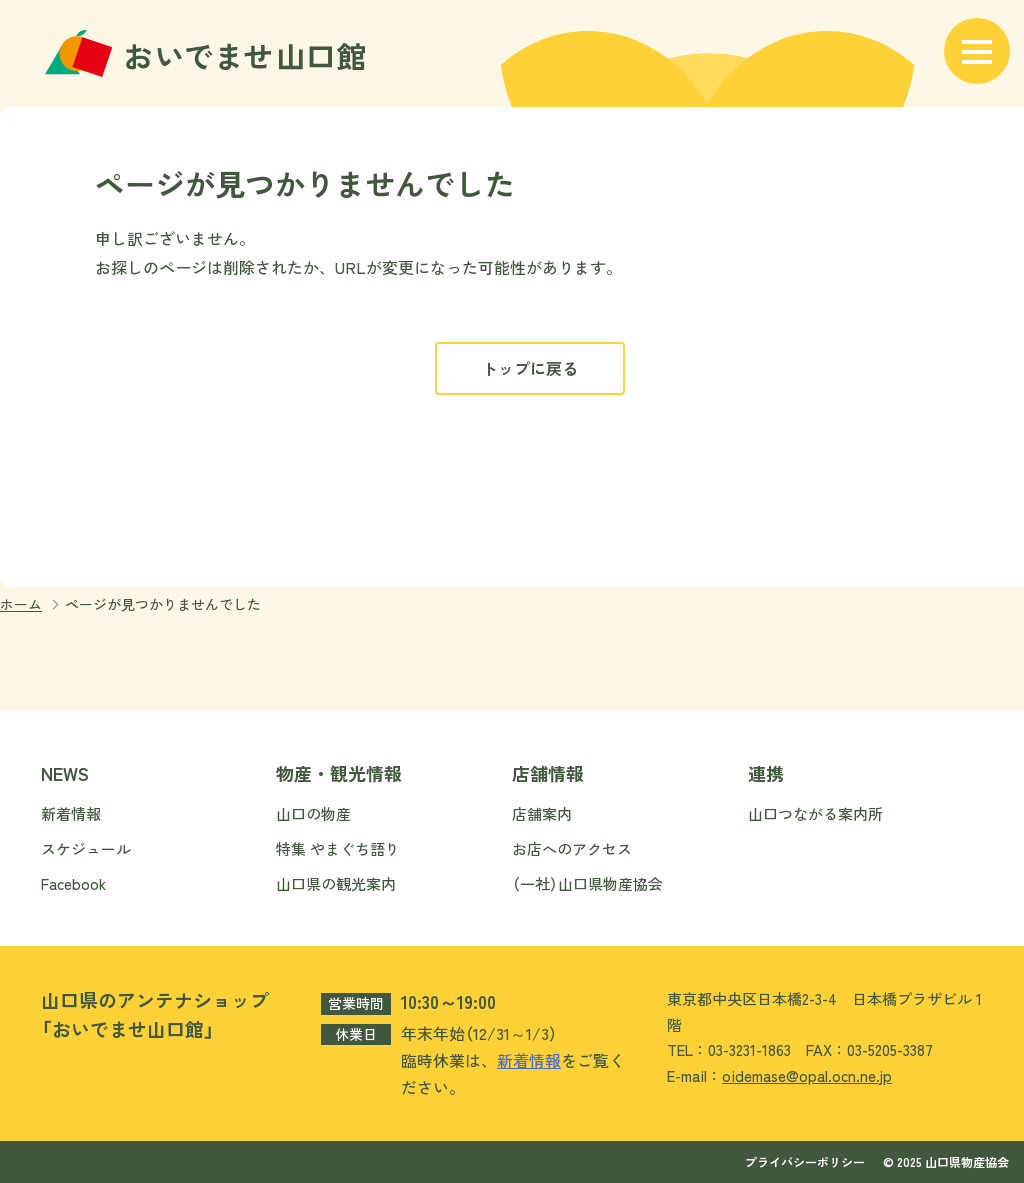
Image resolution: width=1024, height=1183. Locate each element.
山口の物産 (313, 813)
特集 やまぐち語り (338, 848)
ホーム (21, 604)
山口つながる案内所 (815, 813)
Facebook (73, 883)
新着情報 (71, 813)
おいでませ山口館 (208, 53)
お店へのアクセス (572, 848)
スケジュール (86, 848)
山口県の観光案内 (336, 883)
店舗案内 (542, 813)
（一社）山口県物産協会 (587, 883)
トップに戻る (530, 368)
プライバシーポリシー (805, 1161)
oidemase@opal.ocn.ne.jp (807, 1075)
